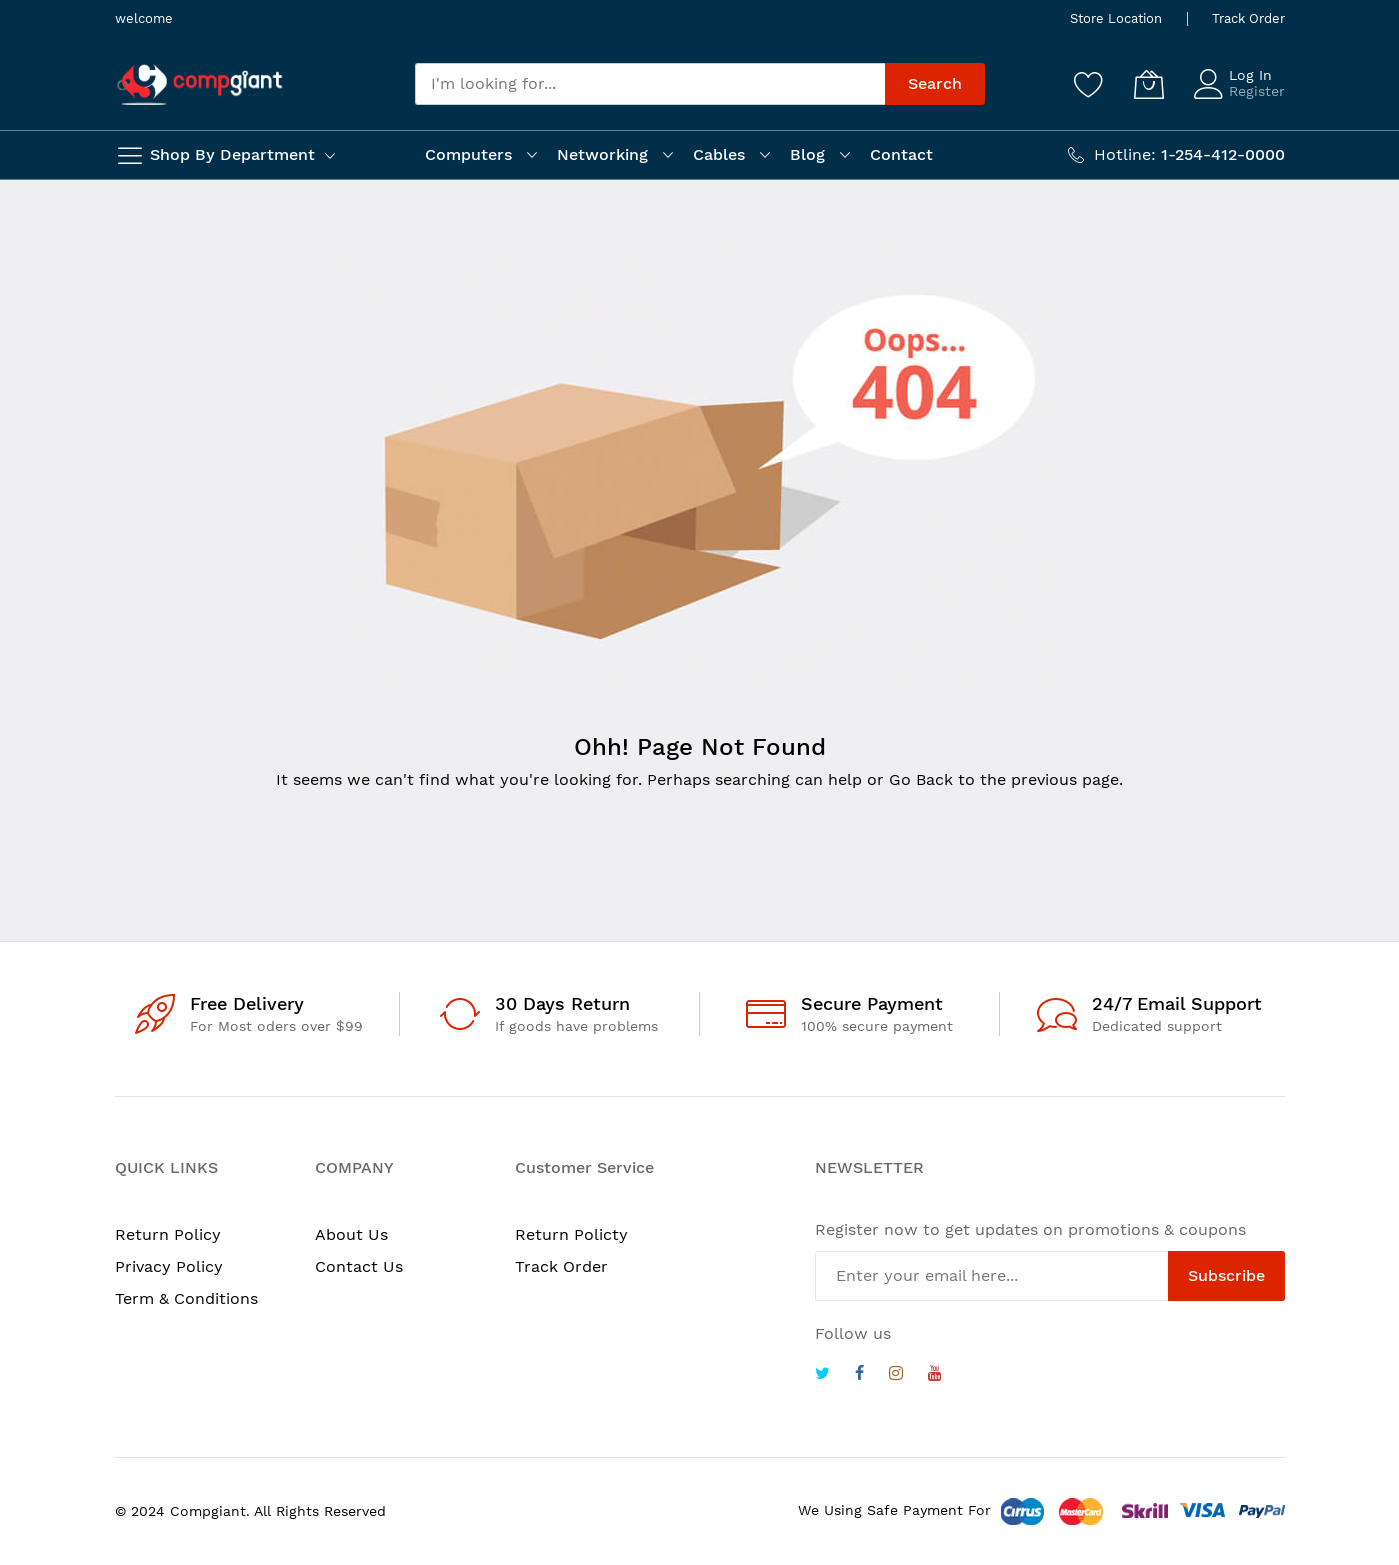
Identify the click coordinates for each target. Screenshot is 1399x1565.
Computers (468, 154)
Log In (1250, 75)
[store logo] (200, 84)
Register (1257, 91)
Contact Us (359, 1266)
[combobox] (650, 84)
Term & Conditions (186, 1298)
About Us (351, 1234)
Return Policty (571, 1234)
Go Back (921, 779)
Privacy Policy (169, 1266)
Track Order (1248, 18)
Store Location (1116, 18)
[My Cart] (1149, 84)
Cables (719, 154)
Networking (602, 154)
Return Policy (168, 1234)
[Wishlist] (1089, 84)
